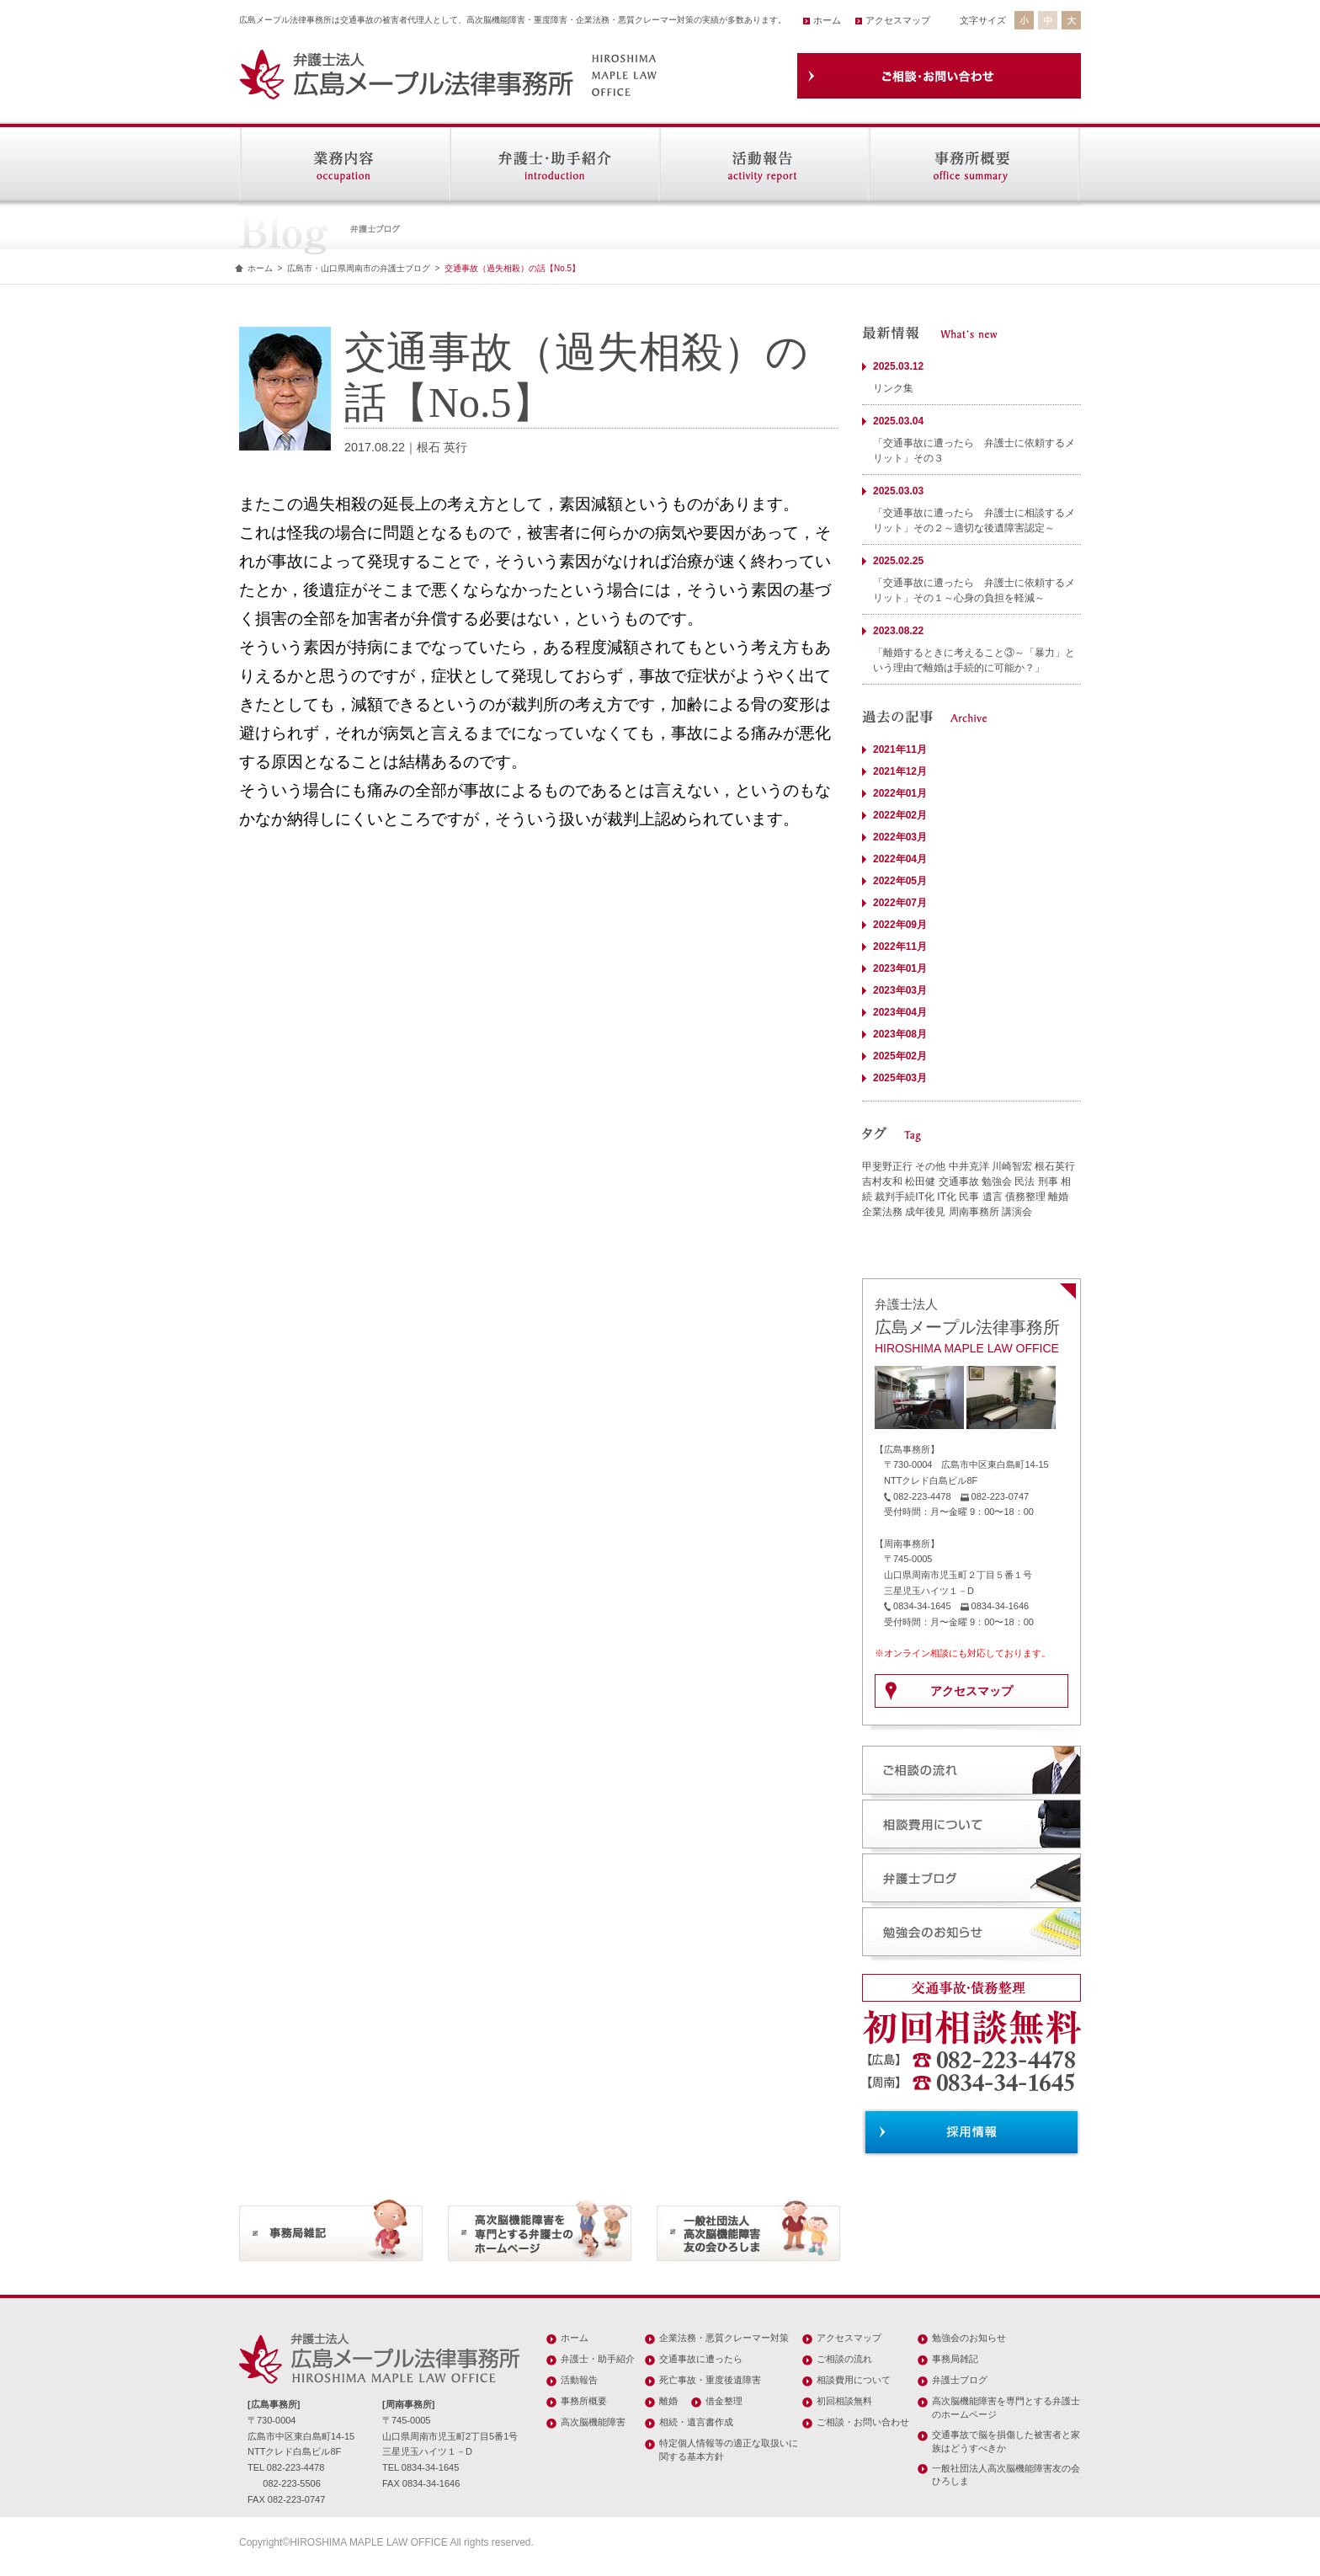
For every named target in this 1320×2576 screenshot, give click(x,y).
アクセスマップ (897, 20)
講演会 (1017, 1212)
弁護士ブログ (959, 2380)
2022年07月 (900, 903)
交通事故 (959, 1181)
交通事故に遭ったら (700, 2359)
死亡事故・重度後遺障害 (710, 2380)
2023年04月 (900, 1012)
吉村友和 (882, 1181)
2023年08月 (900, 1034)
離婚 (1058, 1197)
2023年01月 (900, 968)
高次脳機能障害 (593, 2422)
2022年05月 (900, 881)
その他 (930, 1166)
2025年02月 (900, 1056)
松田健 (920, 1181)
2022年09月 (900, 925)
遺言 (992, 1197)
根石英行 (1055, 1166)
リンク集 (893, 388)
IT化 (946, 1197)
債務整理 (1025, 1197)
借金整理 (723, 2401)
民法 (1024, 1181)
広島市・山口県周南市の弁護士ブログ (358, 268)
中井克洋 (969, 1166)
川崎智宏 (1012, 1166)
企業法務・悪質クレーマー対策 (724, 2338)
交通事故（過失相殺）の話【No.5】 (512, 268)
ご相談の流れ (844, 2359)
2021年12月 (900, 771)
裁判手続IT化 (904, 1197)
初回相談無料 (844, 2401)
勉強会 (997, 1181)
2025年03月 (900, 1078)
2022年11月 (900, 946)
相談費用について (854, 2380)
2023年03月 (900, 990)
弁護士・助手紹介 (598, 2359)
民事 (969, 1197)
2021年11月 (900, 749)
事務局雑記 (955, 2359)
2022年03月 (900, 837)
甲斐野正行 (887, 1166)
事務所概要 (584, 2401)
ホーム (827, 20)
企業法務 (882, 1212)
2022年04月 (900, 859)
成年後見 (925, 1212)
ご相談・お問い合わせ (863, 2422)
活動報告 (579, 2380)
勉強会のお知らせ (969, 2338)
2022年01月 (900, 793)
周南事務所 (974, 1212)
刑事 (1048, 1181)
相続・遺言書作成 (696, 2422)
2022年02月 (900, 815)
